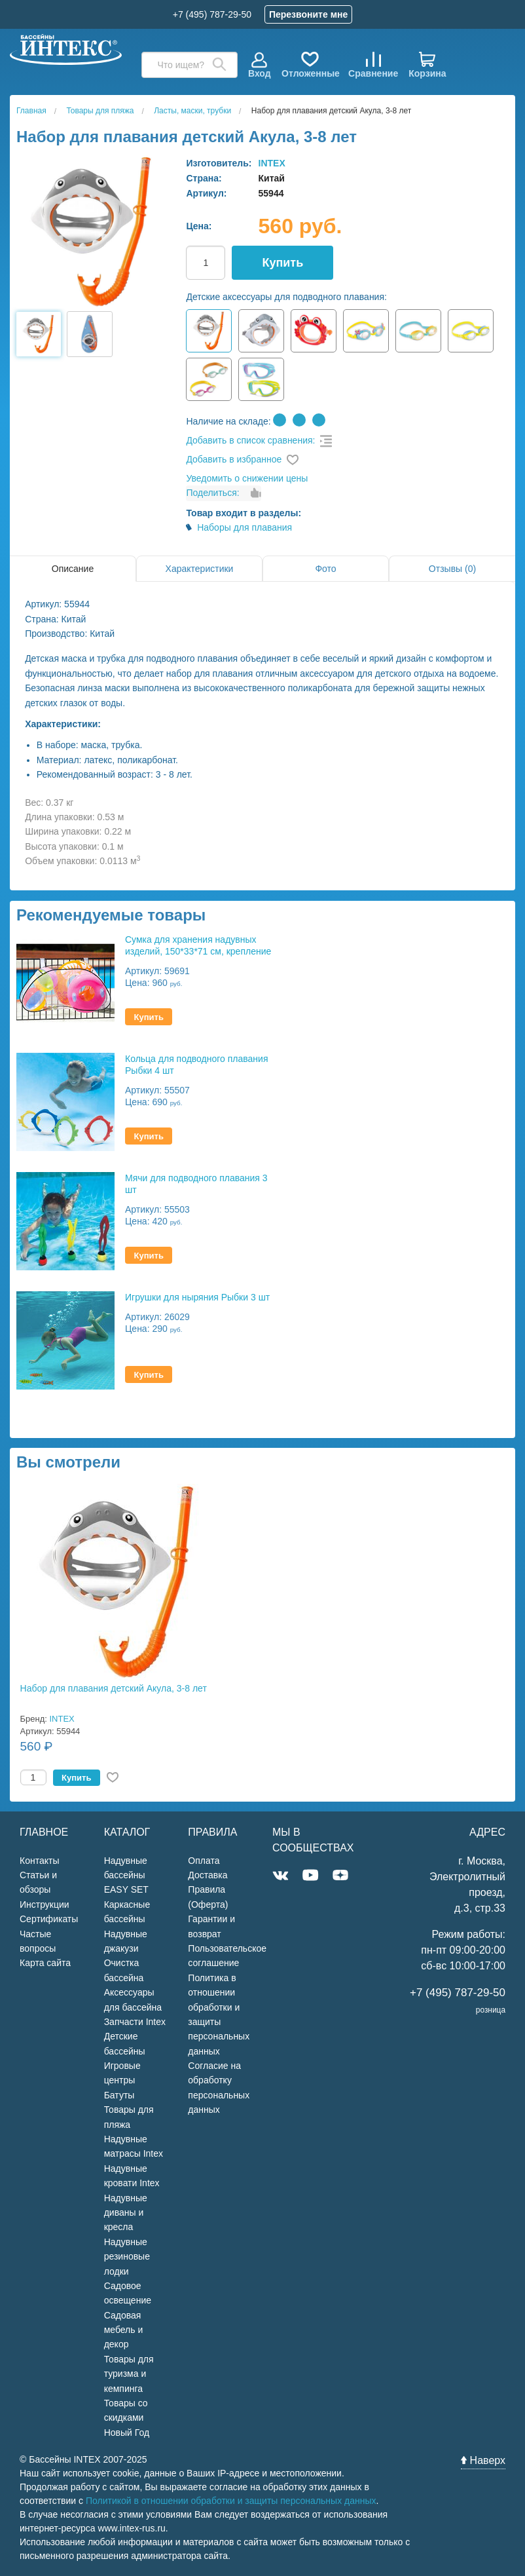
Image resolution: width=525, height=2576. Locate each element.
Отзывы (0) (452, 568)
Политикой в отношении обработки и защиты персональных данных (231, 2500)
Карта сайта (45, 1963)
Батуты (119, 2095)
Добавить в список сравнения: (250, 440)
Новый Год (126, 2432)
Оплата (203, 1860)
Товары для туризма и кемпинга (129, 2374)
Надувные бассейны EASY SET (126, 1875)
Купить (282, 262)
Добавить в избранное (233, 459)
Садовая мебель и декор (123, 2330)
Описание (73, 568)
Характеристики (200, 568)
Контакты (39, 1860)
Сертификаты (49, 1919)
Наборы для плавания (244, 527)
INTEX (272, 163)
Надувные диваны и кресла (125, 2213)
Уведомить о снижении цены (247, 478)
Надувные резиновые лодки (127, 2257)
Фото (325, 568)
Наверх (483, 2460)
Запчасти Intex (135, 2022)
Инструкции (44, 1904)
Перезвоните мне (308, 14)
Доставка (207, 1875)
